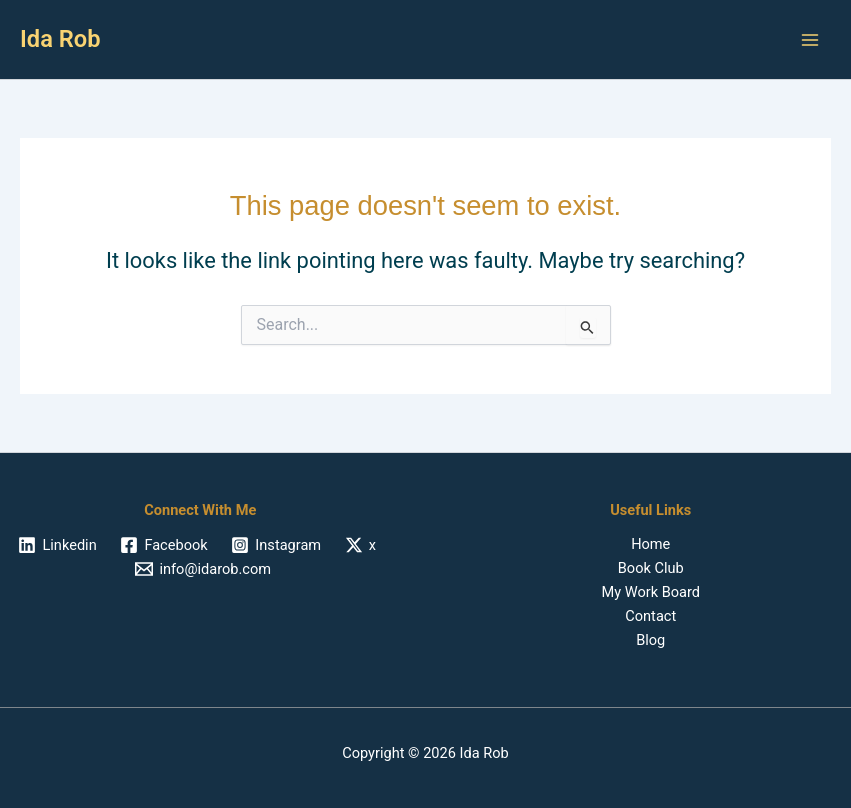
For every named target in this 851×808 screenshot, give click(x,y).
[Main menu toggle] (810, 40)
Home (650, 544)
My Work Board (650, 592)
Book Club (651, 568)
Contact (650, 616)
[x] (360, 545)
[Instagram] (276, 545)
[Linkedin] (58, 545)
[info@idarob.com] (203, 569)
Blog (650, 640)
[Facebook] (164, 545)
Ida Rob (60, 39)
